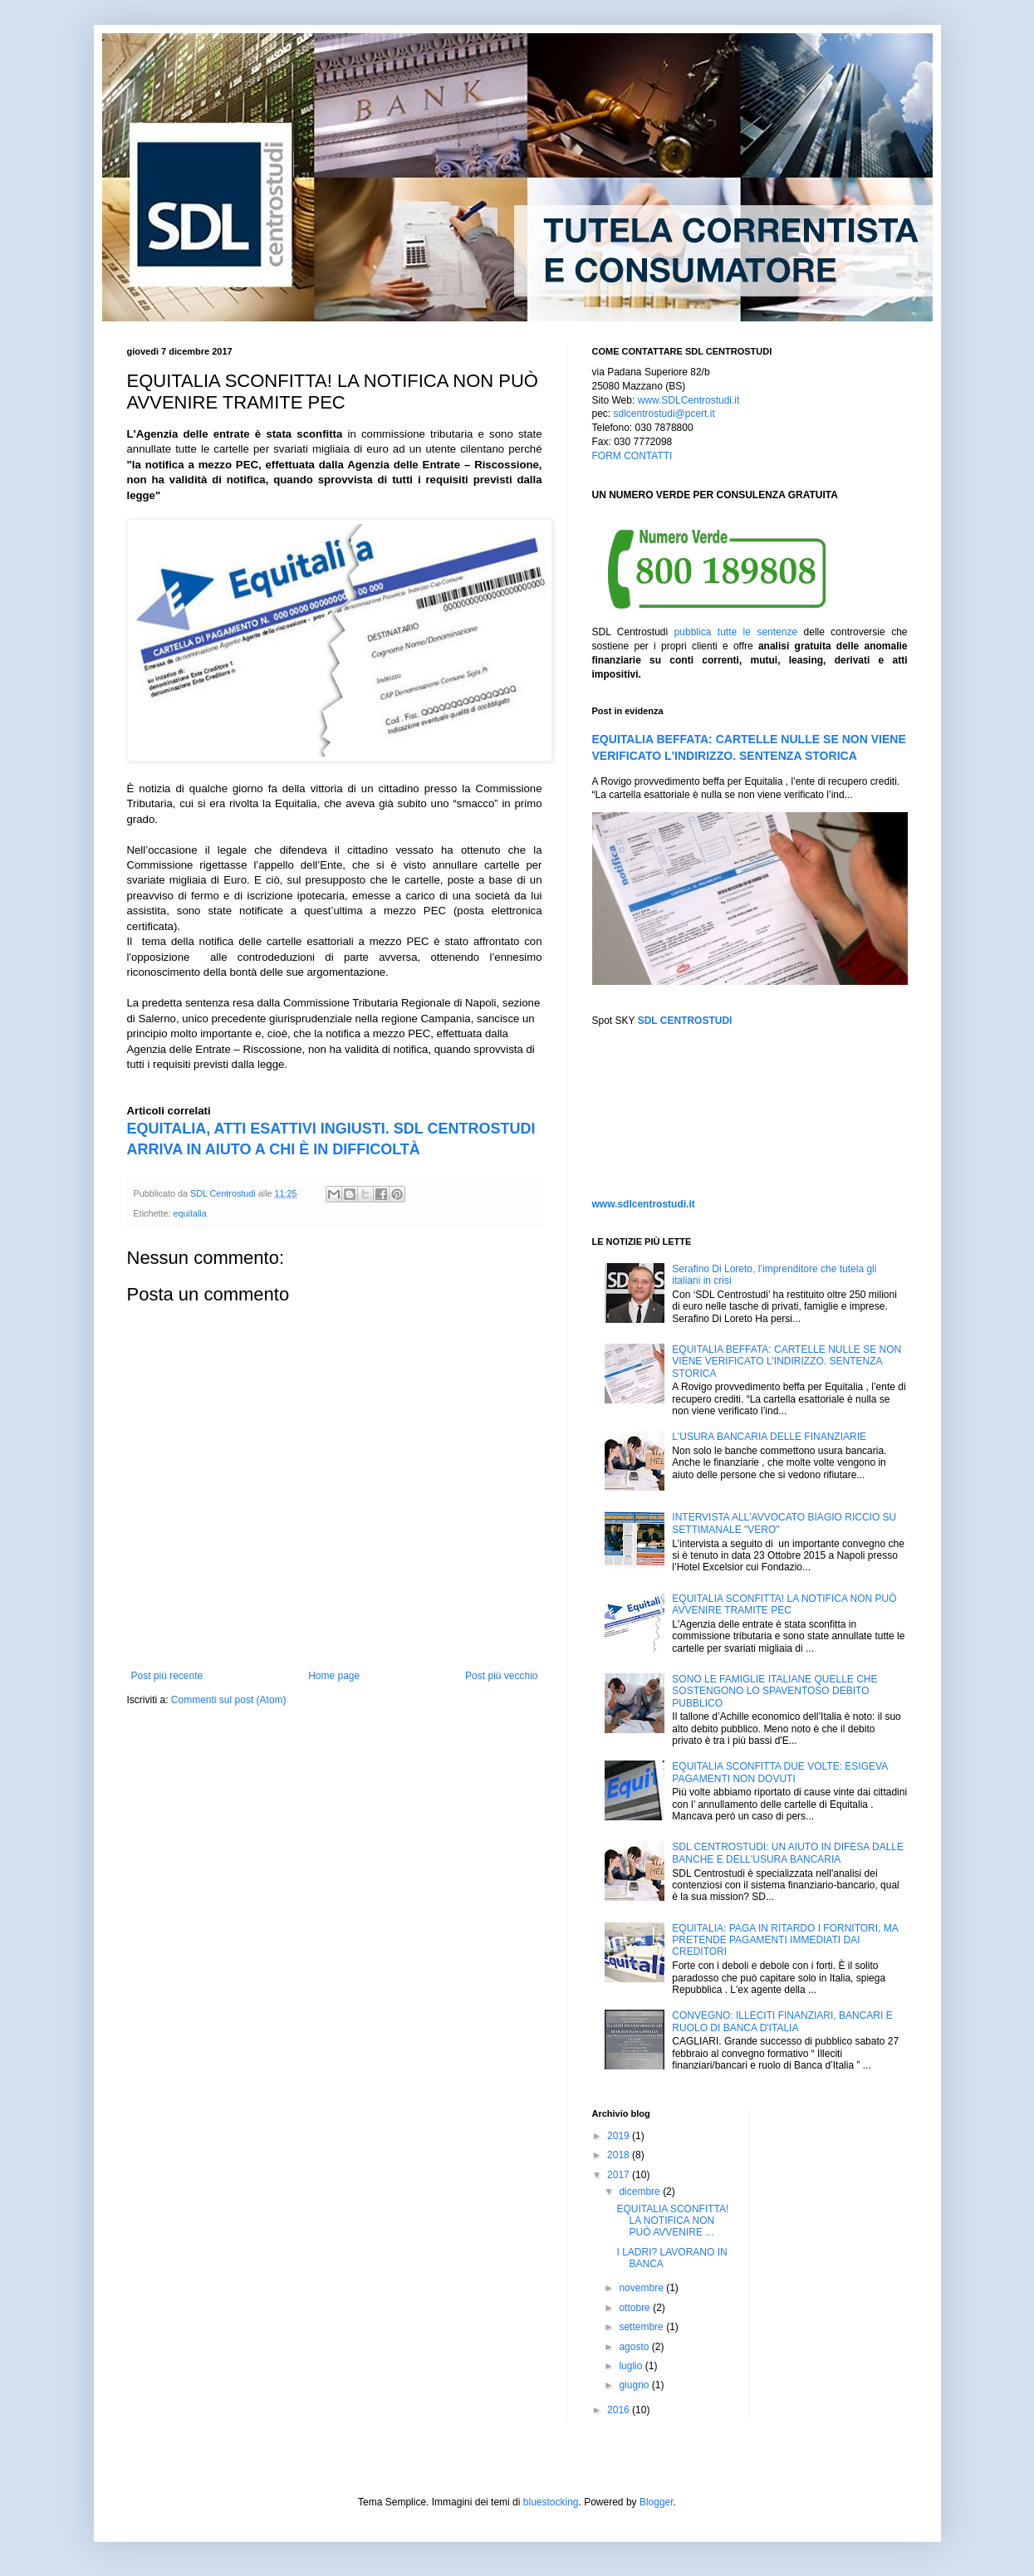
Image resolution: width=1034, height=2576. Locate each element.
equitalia (190, 1213)
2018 (619, 2155)
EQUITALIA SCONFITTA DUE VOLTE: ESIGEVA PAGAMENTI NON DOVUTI (779, 1772)
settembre (642, 2327)
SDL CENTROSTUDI (685, 1020)
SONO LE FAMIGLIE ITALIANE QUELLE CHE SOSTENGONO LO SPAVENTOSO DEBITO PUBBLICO (774, 1691)
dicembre (641, 2191)
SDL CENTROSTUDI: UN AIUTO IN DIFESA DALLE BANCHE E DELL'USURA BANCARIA (788, 1852)
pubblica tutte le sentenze (735, 632)
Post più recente (167, 1676)
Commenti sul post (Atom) (229, 1700)
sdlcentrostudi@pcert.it (664, 413)
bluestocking (551, 2502)
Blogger (657, 2502)
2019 (619, 2136)
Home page (334, 1676)
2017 (619, 2175)
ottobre (636, 2308)
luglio (631, 2366)
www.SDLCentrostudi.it (689, 400)
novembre (642, 2288)
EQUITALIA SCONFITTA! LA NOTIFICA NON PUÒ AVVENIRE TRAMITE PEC (784, 1604)
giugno (635, 2385)
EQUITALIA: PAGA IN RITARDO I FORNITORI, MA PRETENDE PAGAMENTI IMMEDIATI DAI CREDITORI (785, 1940)
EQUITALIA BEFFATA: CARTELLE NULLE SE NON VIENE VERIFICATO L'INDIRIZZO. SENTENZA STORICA (786, 1361)
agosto (635, 2347)
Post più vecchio (501, 1676)
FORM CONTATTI (632, 456)
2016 (619, 2410)
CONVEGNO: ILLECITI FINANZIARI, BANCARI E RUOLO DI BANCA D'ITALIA (782, 2021)
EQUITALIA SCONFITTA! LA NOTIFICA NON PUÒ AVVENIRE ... (672, 2221)
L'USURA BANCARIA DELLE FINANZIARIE (769, 1436)
